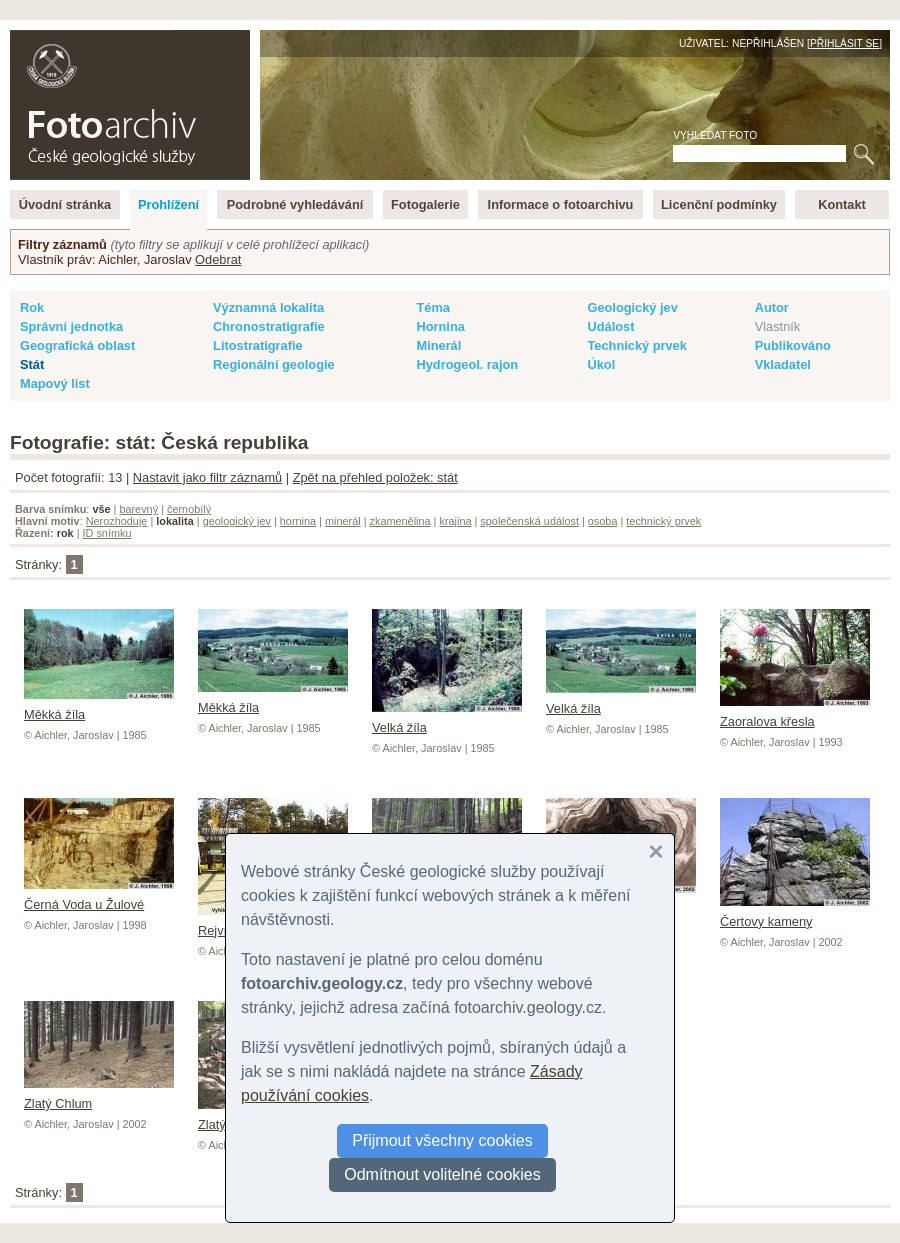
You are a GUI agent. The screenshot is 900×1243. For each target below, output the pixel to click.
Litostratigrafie (258, 345)
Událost (610, 326)
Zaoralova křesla (795, 714)
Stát (32, 364)
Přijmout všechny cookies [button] (442, 1140)
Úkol (601, 364)
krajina (455, 521)
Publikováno (793, 345)
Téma (432, 307)
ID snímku (107, 533)
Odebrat (218, 259)
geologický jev (237, 521)
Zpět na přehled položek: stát (375, 477)
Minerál (438, 345)
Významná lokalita (268, 307)
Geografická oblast (77, 345)
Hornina (440, 326)
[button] (656, 852)
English (226, 40)
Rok (32, 307)
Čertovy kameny (795, 914)
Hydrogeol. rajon (467, 364)
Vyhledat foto (715, 135)
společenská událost (529, 521)
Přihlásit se (844, 43)
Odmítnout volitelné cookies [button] (442, 1174)
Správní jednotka (71, 326)
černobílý (189, 509)
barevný (138, 509)
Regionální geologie (274, 364)
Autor (772, 307)
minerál (343, 521)
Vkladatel (783, 364)
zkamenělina (400, 521)
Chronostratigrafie (269, 326)
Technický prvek (636, 345)
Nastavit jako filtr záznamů (207, 477)
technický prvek (663, 521)
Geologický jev (632, 307)
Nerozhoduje (117, 521)
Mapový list (55, 383)
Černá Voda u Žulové (99, 897)
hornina (298, 521)
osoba (603, 521)
